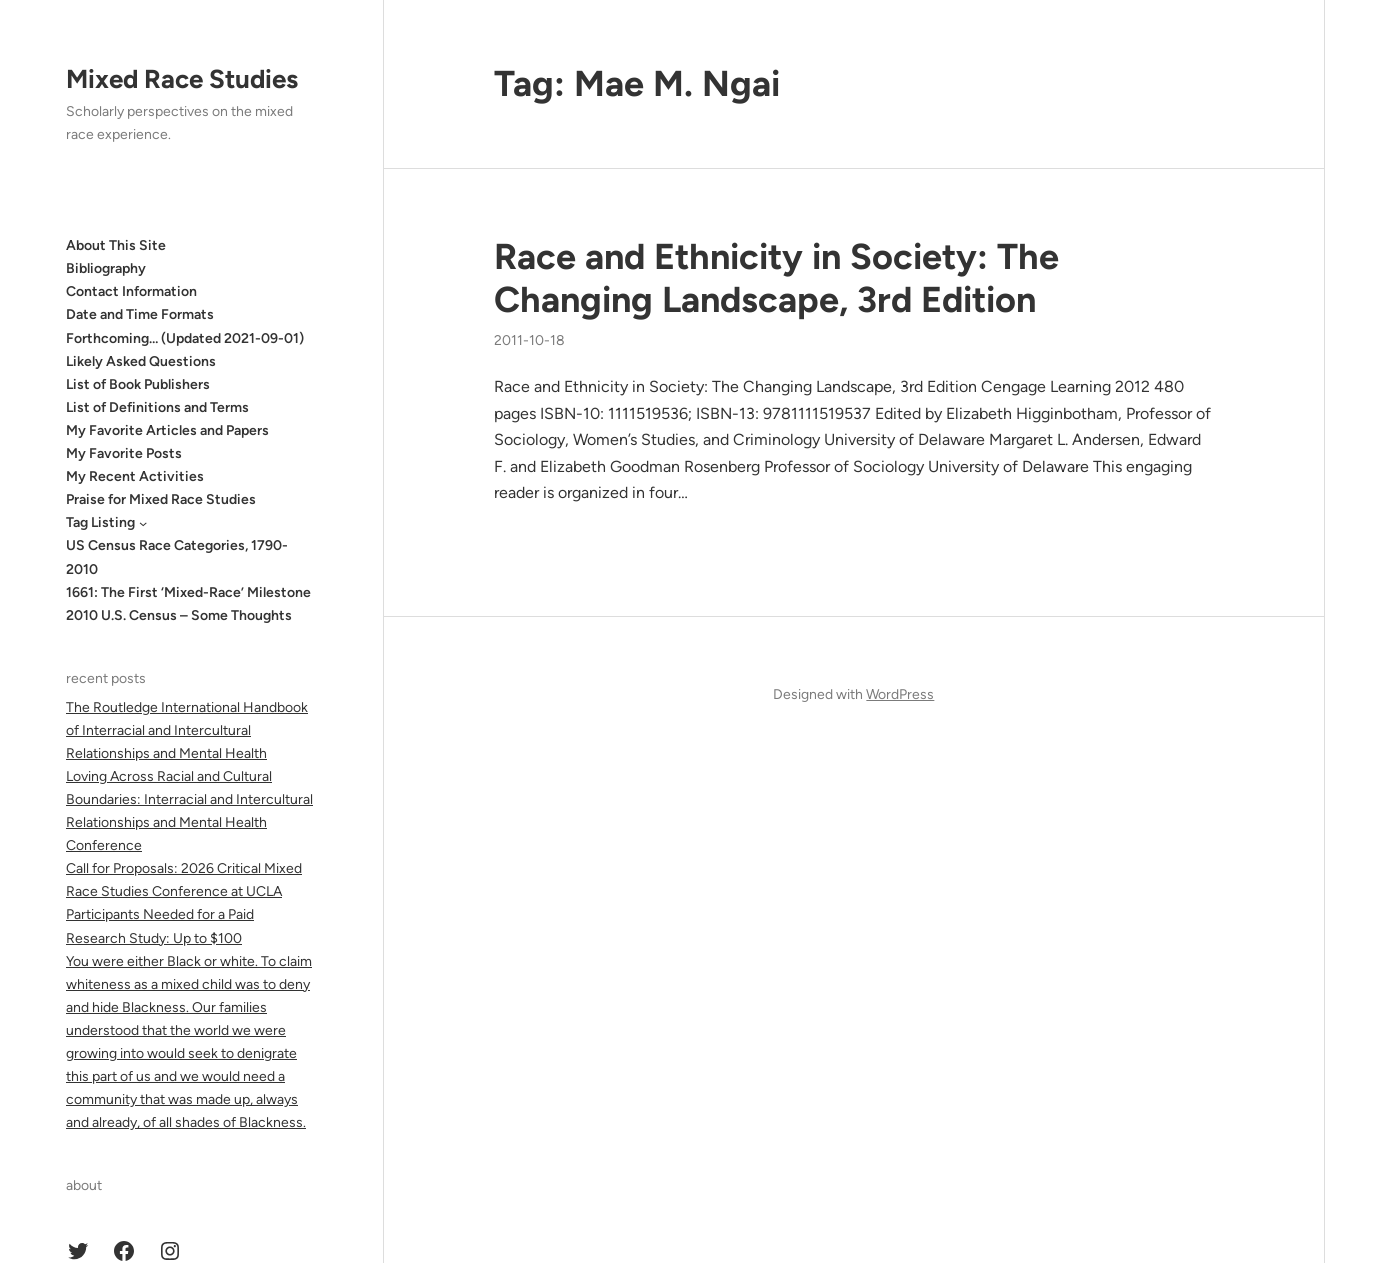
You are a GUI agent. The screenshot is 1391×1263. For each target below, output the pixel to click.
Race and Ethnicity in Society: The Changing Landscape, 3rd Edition (776, 278)
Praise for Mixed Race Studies (161, 499)
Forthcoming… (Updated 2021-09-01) (185, 338)
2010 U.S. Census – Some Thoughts (179, 615)
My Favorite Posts (124, 453)
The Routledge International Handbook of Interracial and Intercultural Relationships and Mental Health (187, 730)
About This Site (116, 245)
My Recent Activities (135, 476)
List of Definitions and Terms (157, 407)
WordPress (900, 694)
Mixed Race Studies (182, 79)
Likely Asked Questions (141, 361)
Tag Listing (100, 522)
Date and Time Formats (140, 314)
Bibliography (106, 268)
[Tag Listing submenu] (143, 523)
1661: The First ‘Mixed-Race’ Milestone (188, 592)
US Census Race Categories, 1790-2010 (177, 557)
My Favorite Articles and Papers (167, 430)
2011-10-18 (529, 340)
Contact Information (131, 291)
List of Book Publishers (138, 384)
